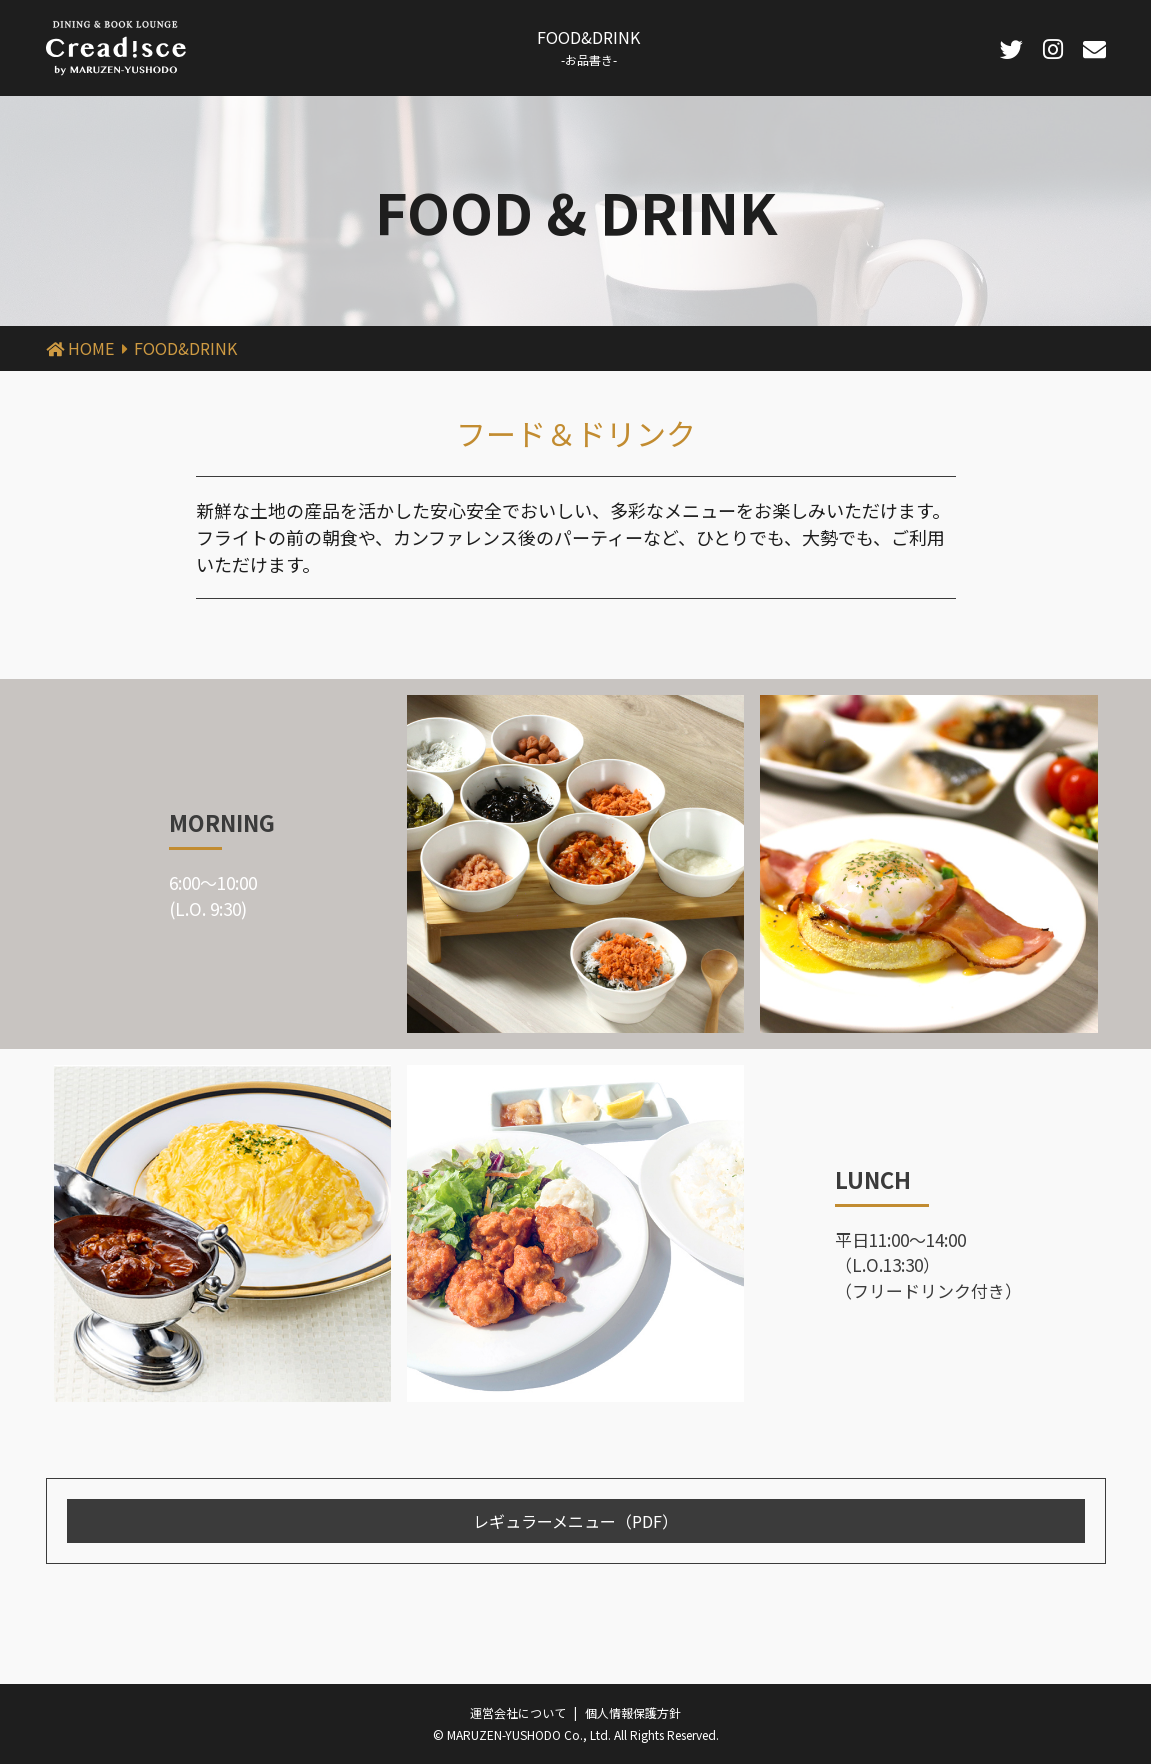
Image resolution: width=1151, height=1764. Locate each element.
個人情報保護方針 (633, 1712)
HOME (91, 348)
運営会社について (518, 1712)
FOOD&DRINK (588, 46)
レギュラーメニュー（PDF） (575, 1521)
